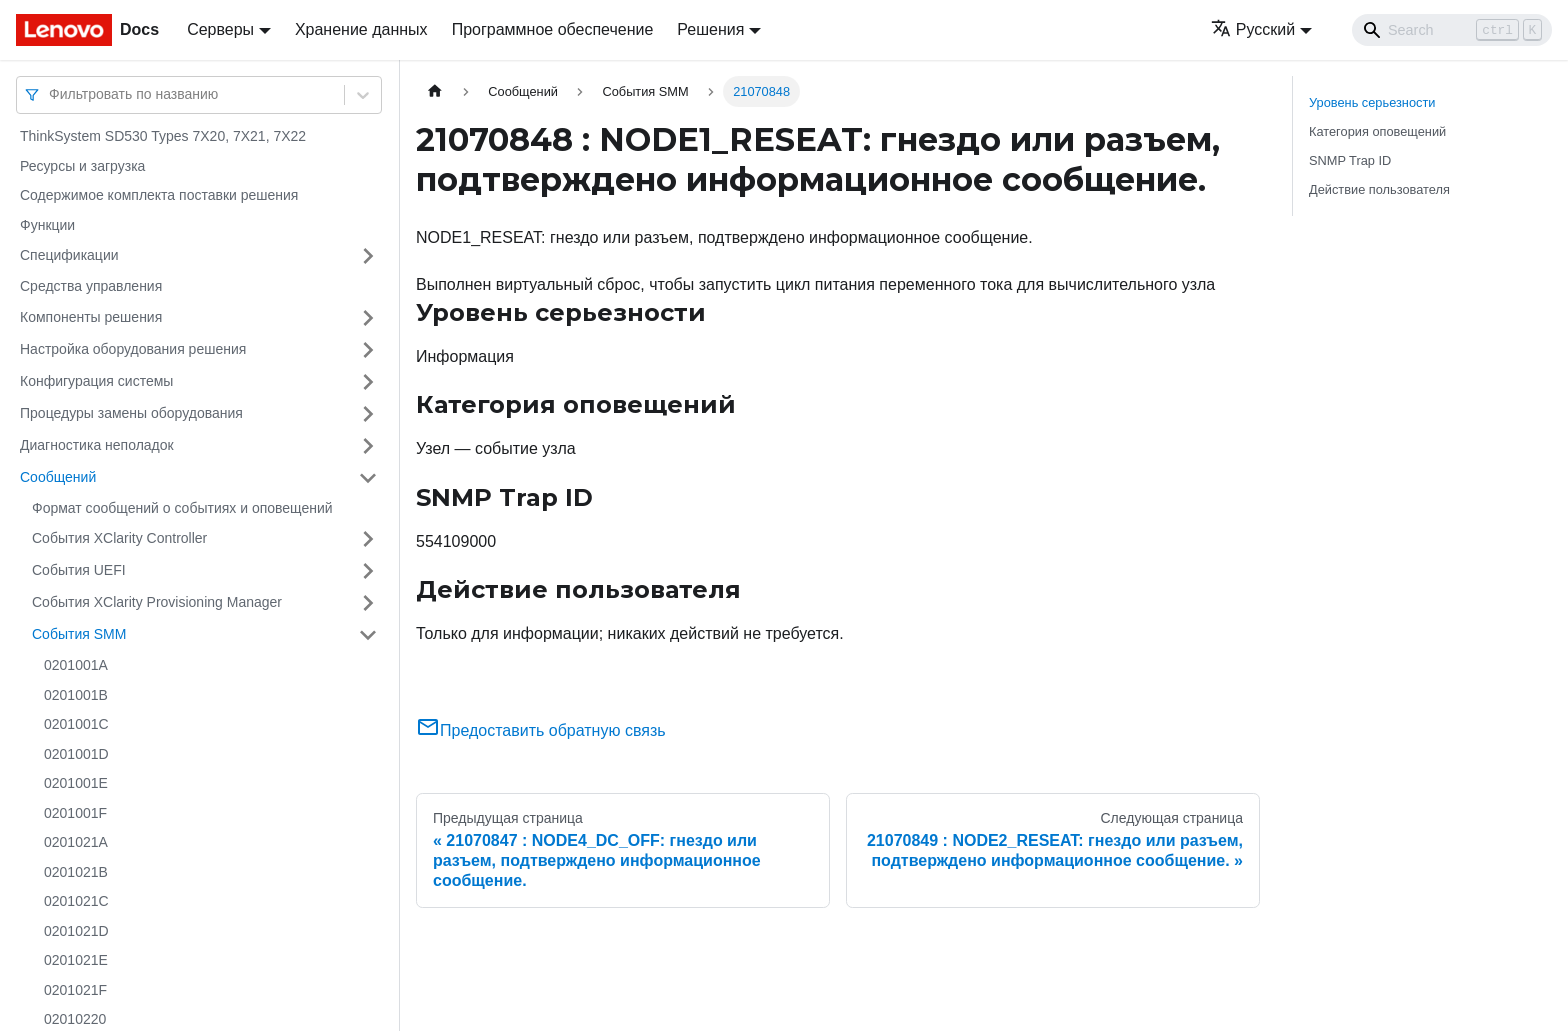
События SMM (79, 634)
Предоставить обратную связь (541, 730)
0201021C (76, 901)
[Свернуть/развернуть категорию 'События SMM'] (368, 635)
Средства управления (91, 286)
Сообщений (58, 477)
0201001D (76, 754)
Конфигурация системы (96, 381)
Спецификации (69, 255)
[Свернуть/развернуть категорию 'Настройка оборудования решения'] (368, 350)
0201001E (76, 783)
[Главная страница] (435, 91)
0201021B (76, 872)
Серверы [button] (220, 29)
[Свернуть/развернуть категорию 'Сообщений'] (368, 478)
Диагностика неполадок (97, 445)
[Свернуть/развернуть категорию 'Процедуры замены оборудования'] (368, 414)
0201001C (76, 724)
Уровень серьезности (1372, 102)
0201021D (76, 931)
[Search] (1452, 30)
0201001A (76, 665)
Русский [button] (1253, 29)
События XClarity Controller (119, 538)
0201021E (76, 960)
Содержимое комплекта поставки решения (159, 195)
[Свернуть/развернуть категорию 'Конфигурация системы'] (368, 382)
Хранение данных (361, 29)
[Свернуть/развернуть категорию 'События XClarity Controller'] (368, 539)
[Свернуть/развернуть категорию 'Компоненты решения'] (368, 318)
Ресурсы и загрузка (82, 166)
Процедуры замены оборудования (131, 413)
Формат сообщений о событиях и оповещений (182, 508)
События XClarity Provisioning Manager (157, 602)
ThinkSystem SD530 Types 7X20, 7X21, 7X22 (163, 136)
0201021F (75, 990)
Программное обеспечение (553, 29)
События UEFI (79, 570)
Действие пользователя (1379, 189)
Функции (47, 225)
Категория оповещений (1377, 131)
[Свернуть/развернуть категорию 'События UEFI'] (368, 571)
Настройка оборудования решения (133, 349)
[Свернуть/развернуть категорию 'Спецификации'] (368, 256)
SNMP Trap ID (1350, 160)
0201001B (76, 695)
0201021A (76, 842)
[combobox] (51, 94)
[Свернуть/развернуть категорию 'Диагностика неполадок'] (368, 446)
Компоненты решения (91, 317)
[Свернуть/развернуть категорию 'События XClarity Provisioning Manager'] (368, 603)
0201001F (75, 813)
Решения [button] (710, 29)
